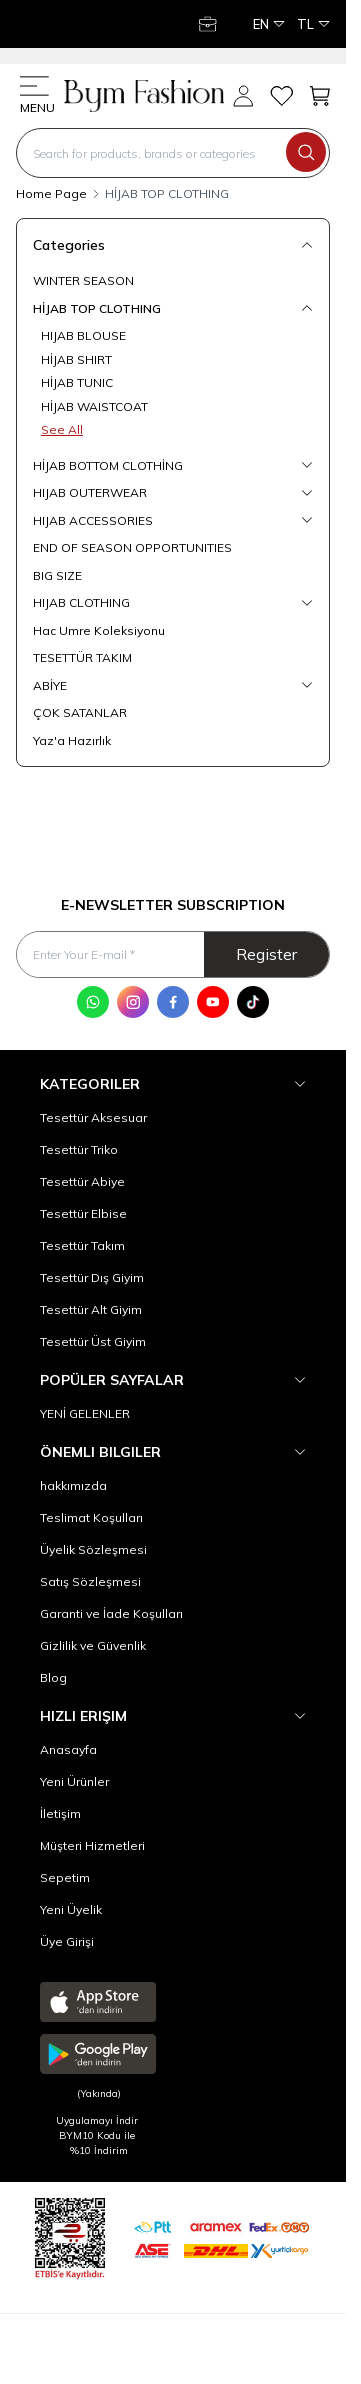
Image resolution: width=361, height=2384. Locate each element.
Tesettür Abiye (82, 1181)
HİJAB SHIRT (76, 359)
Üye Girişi (67, 1941)
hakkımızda (73, 1485)
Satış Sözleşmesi (90, 1581)
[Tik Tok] (253, 1002)
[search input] (173, 153)
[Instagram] (133, 1002)
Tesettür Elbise (83, 1213)
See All (62, 429)
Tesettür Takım (82, 1245)
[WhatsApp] (93, 1002)
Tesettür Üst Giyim (93, 1341)
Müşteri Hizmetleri (92, 1845)
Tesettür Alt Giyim (91, 1309)
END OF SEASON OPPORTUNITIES (132, 547)
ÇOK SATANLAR (80, 712)
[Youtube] (213, 1002)
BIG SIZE (57, 575)
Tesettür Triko (79, 1149)
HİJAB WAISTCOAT (94, 406)
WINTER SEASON (83, 280)
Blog (53, 1677)
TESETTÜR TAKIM (82, 657)
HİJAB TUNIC (77, 382)
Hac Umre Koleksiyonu (99, 630)
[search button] (306, 152)
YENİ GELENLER (85, 1413)
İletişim (60, 1813)
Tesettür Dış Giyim (92, 1277)
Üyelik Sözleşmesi (93, 1549)
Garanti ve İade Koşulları (111, 1613)
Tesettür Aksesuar (93, 1117)
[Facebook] (173, 1002)
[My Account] (210, 24)
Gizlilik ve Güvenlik (93, 1645)
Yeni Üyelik (71, 1909)
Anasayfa (68, 1749)
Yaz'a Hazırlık (72, 740)
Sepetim (65, 1877)
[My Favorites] (281, 96)
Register (266, 954)
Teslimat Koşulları (91, 1517)
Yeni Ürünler (74, 1781)
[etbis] (70, 2235)
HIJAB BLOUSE (83, 335)
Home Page (51, 193)
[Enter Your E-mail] (173, 954)
